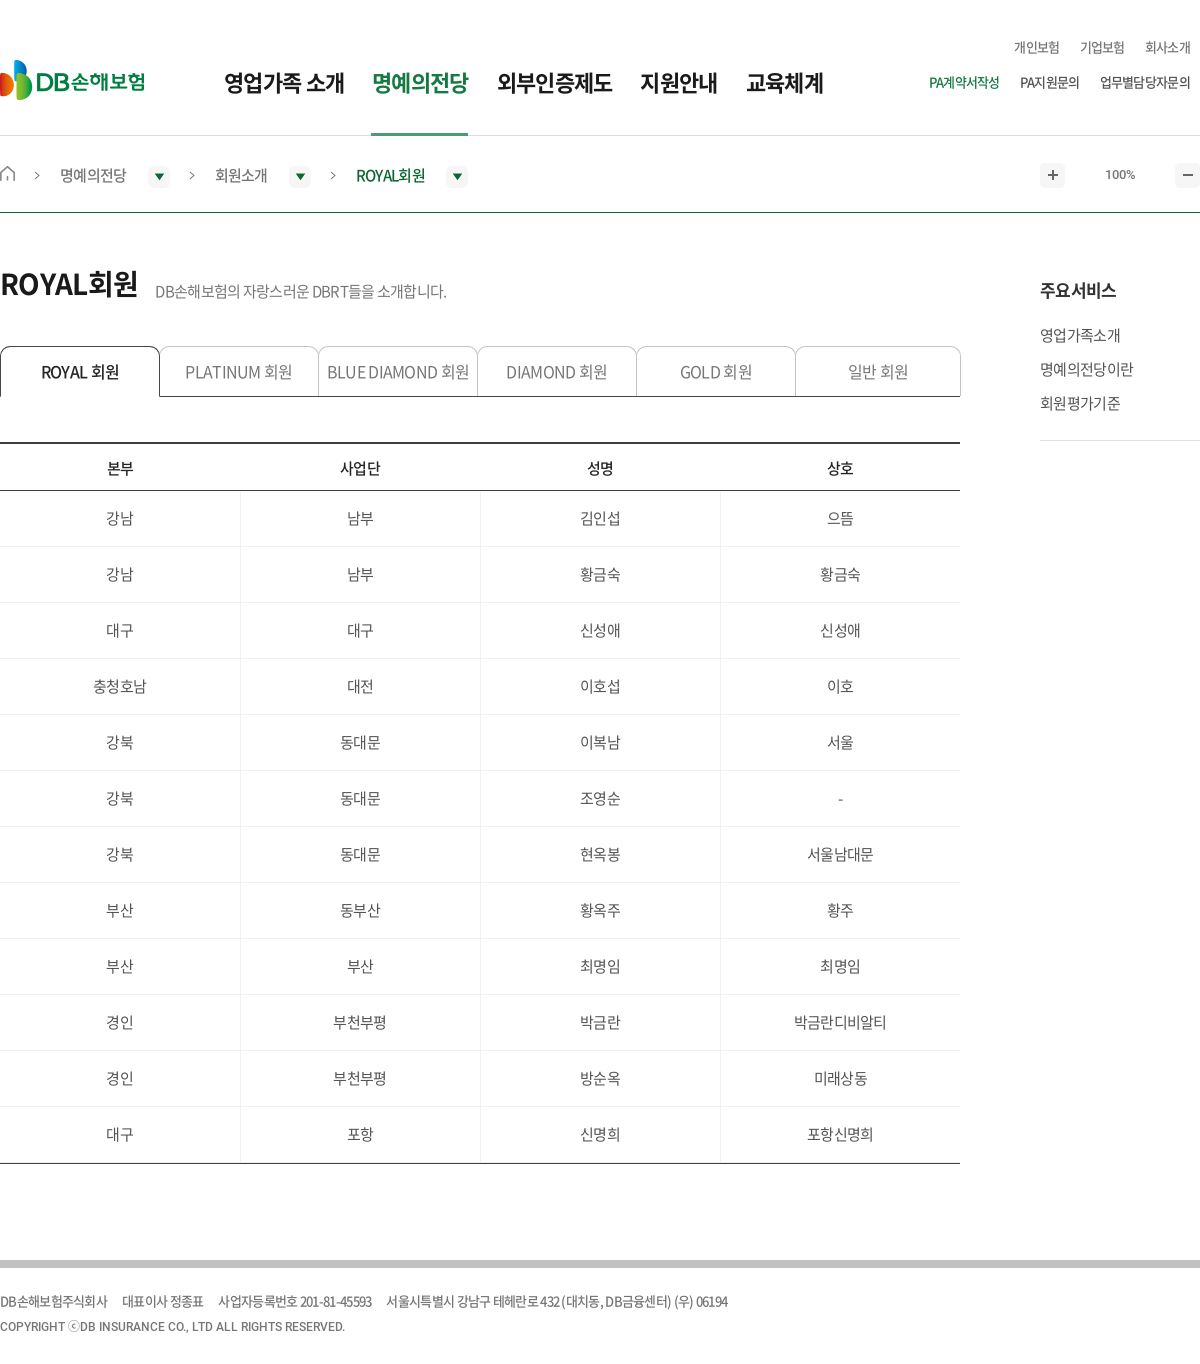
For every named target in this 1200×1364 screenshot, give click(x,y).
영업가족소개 (1080, 335)
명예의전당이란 (1086, 369)
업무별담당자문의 (1145, 81)
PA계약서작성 (964, 81)
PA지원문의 (1050, 81)
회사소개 (1167, 46)
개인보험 (1036, 46)
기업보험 (1102, 46)
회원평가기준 (1080, 403)
